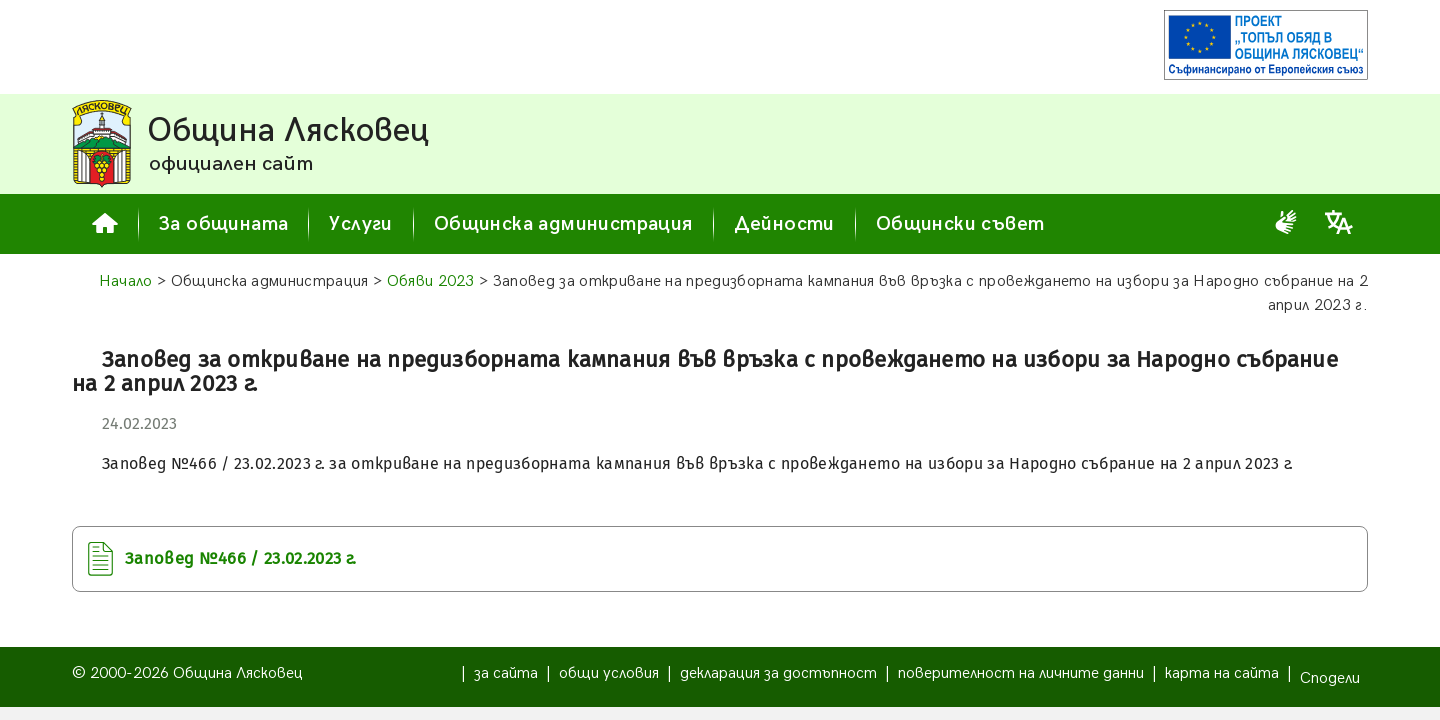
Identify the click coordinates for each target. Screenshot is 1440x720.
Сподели (1330, 678)
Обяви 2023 (431, 281)
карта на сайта (1222, 673)
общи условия (609, 673)
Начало (126, 281)
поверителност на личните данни (1021, 673)
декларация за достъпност (778, 673)
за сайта (506, 673)
